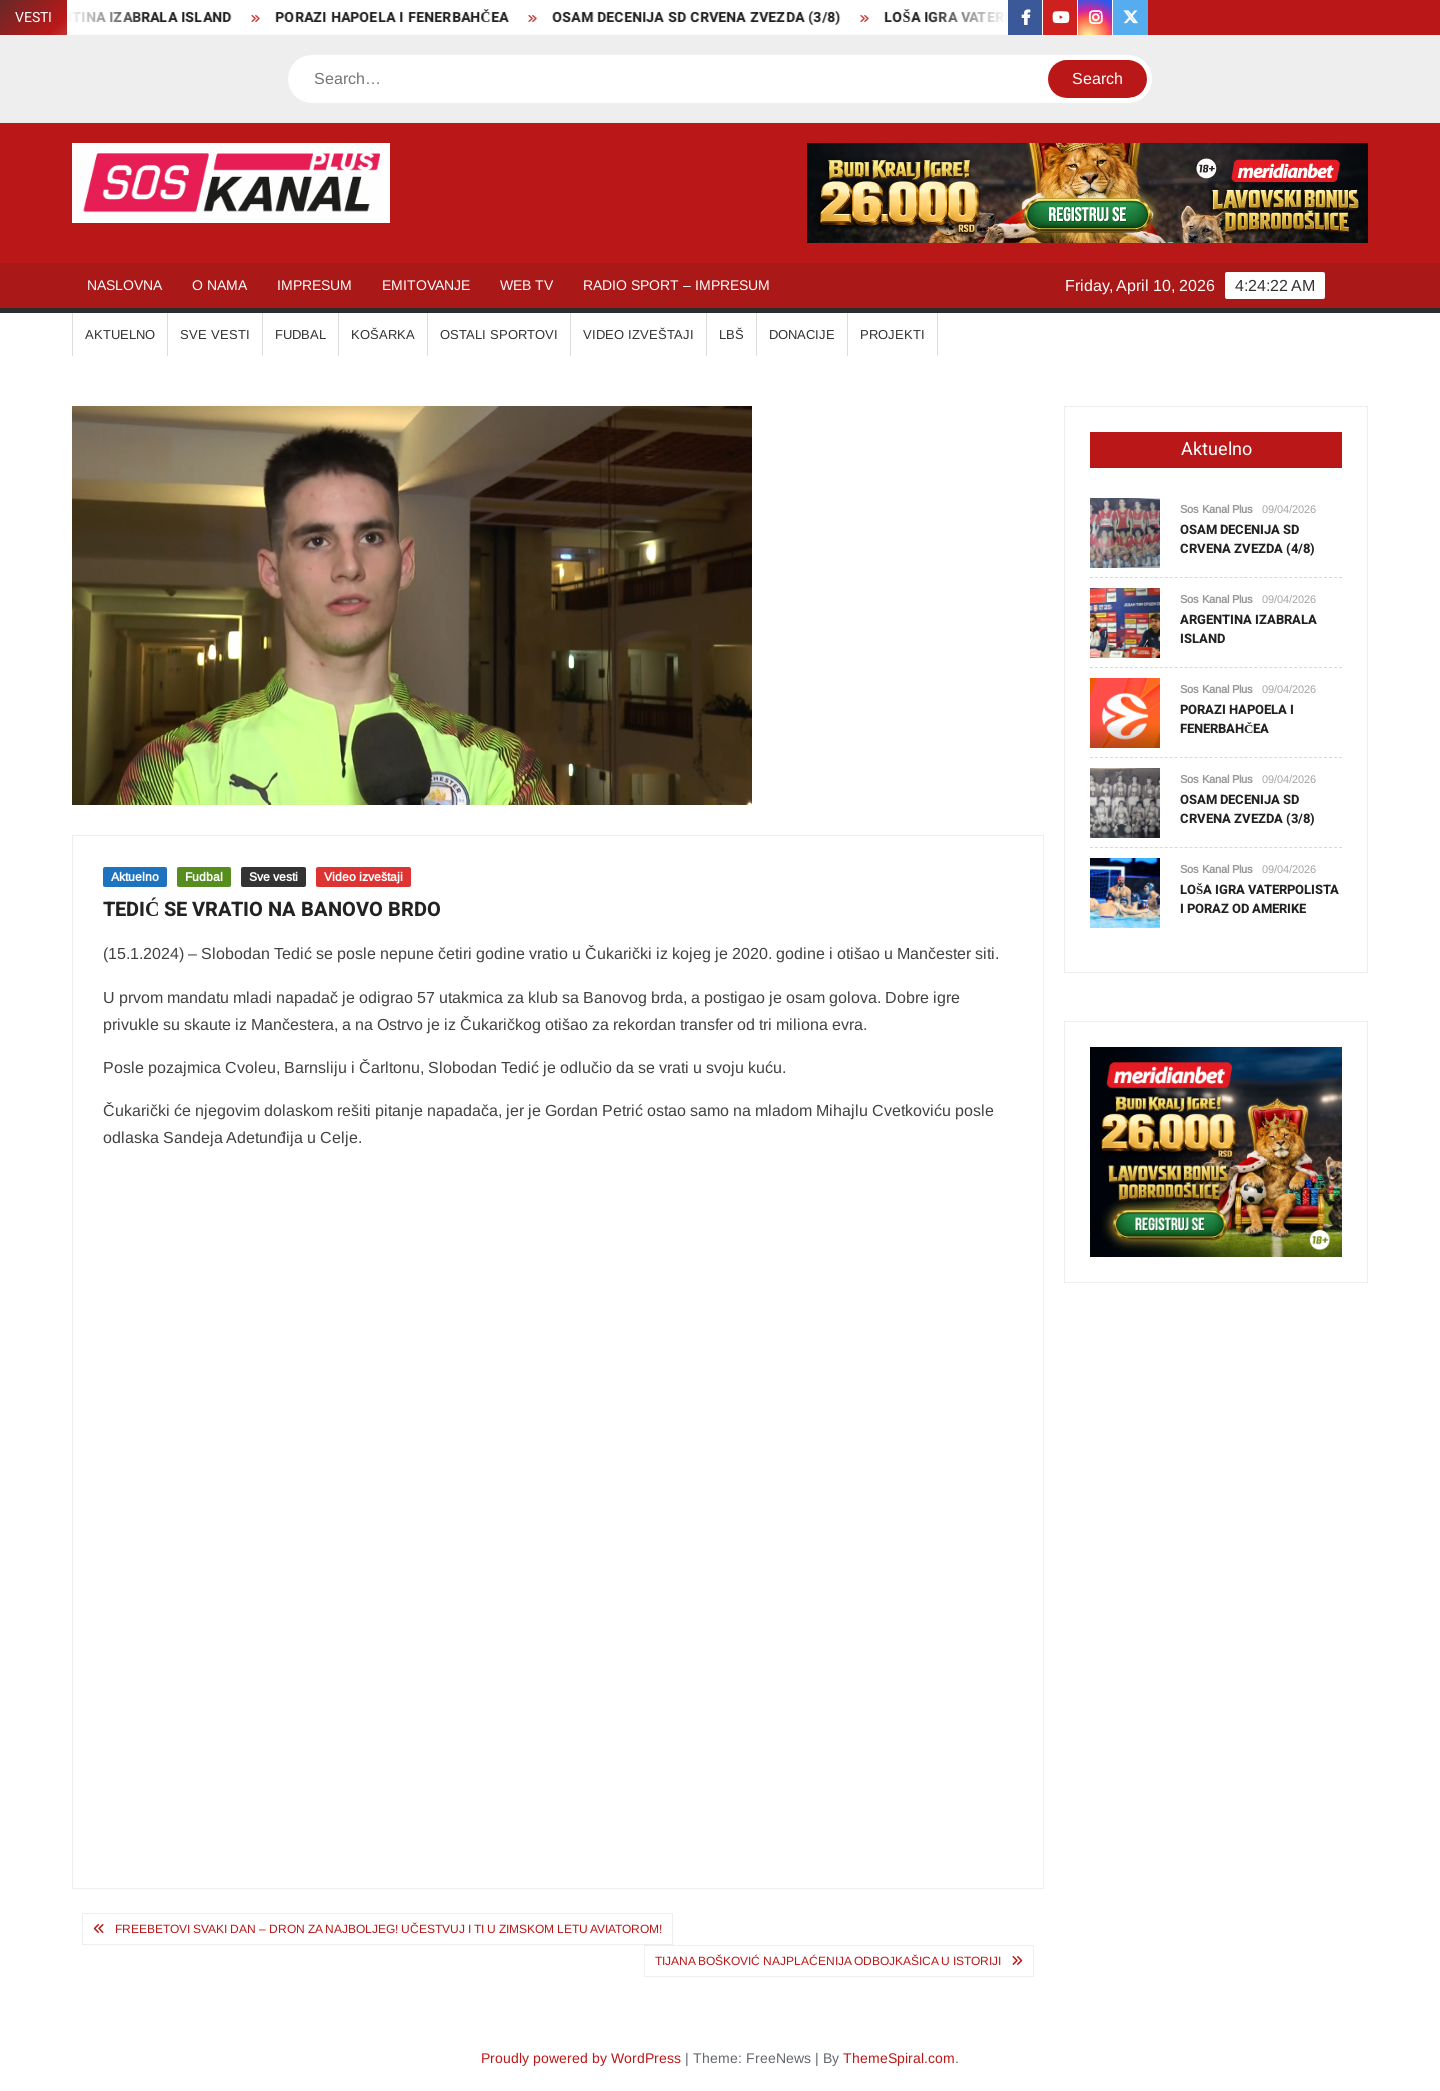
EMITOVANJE (426, 285)
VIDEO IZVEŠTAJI (638, 334)
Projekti (892, 334)
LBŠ (731, 334)
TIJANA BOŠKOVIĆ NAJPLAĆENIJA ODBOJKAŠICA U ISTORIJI (828, 1961)
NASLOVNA (124, 285)
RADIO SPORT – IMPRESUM (676, 285)
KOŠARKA (383, 334)
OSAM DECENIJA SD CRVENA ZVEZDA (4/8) (1247, 539)
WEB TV (526, 285)
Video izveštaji (363, 877)
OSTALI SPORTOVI (499, 334)
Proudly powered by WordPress (581, 2058)
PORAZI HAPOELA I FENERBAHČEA (406, 17)
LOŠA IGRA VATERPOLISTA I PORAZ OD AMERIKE (1259, 899)
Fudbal (204, 877)
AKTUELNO (120, 334)
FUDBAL (300, 334)
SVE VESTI (215, 334)
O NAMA (219, 285)
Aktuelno (135, 877)
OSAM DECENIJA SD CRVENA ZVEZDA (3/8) (711, 17)
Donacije (802, 334)
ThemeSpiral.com (899, 2058)
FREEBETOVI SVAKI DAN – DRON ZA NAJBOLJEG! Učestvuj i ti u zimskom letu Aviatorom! (388, 1929)
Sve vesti (273, 877)
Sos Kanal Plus (1216, 509)
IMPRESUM (314, 285)
